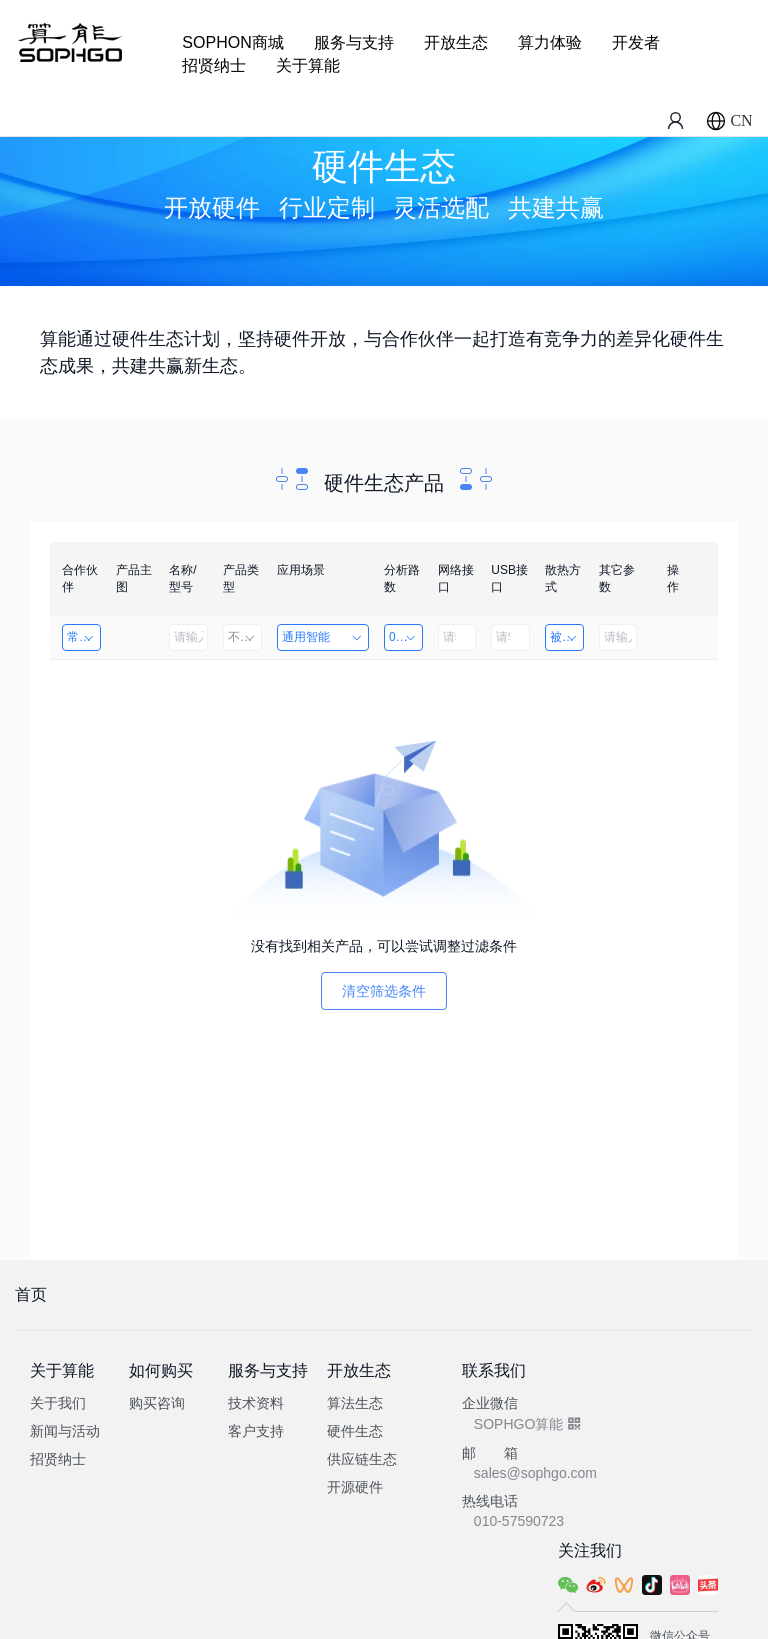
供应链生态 (362, 1459)
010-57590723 (519, 1521)
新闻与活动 (65, 1431)
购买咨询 (157, 1403)
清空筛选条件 (384, 991)
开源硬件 (355, 1487)
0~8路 (405, 637)
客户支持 (256, 1431)
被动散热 (567, 637)
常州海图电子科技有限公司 (84, 637)
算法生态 (355, 1403)
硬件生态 (355, 1431)
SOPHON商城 (232, 42)
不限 (242, 637)
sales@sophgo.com (535, 1473)
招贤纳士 (214, 65)
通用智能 (323, 637)
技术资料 (256, 1403)
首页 (31, 1294)
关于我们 (58, 1403)
